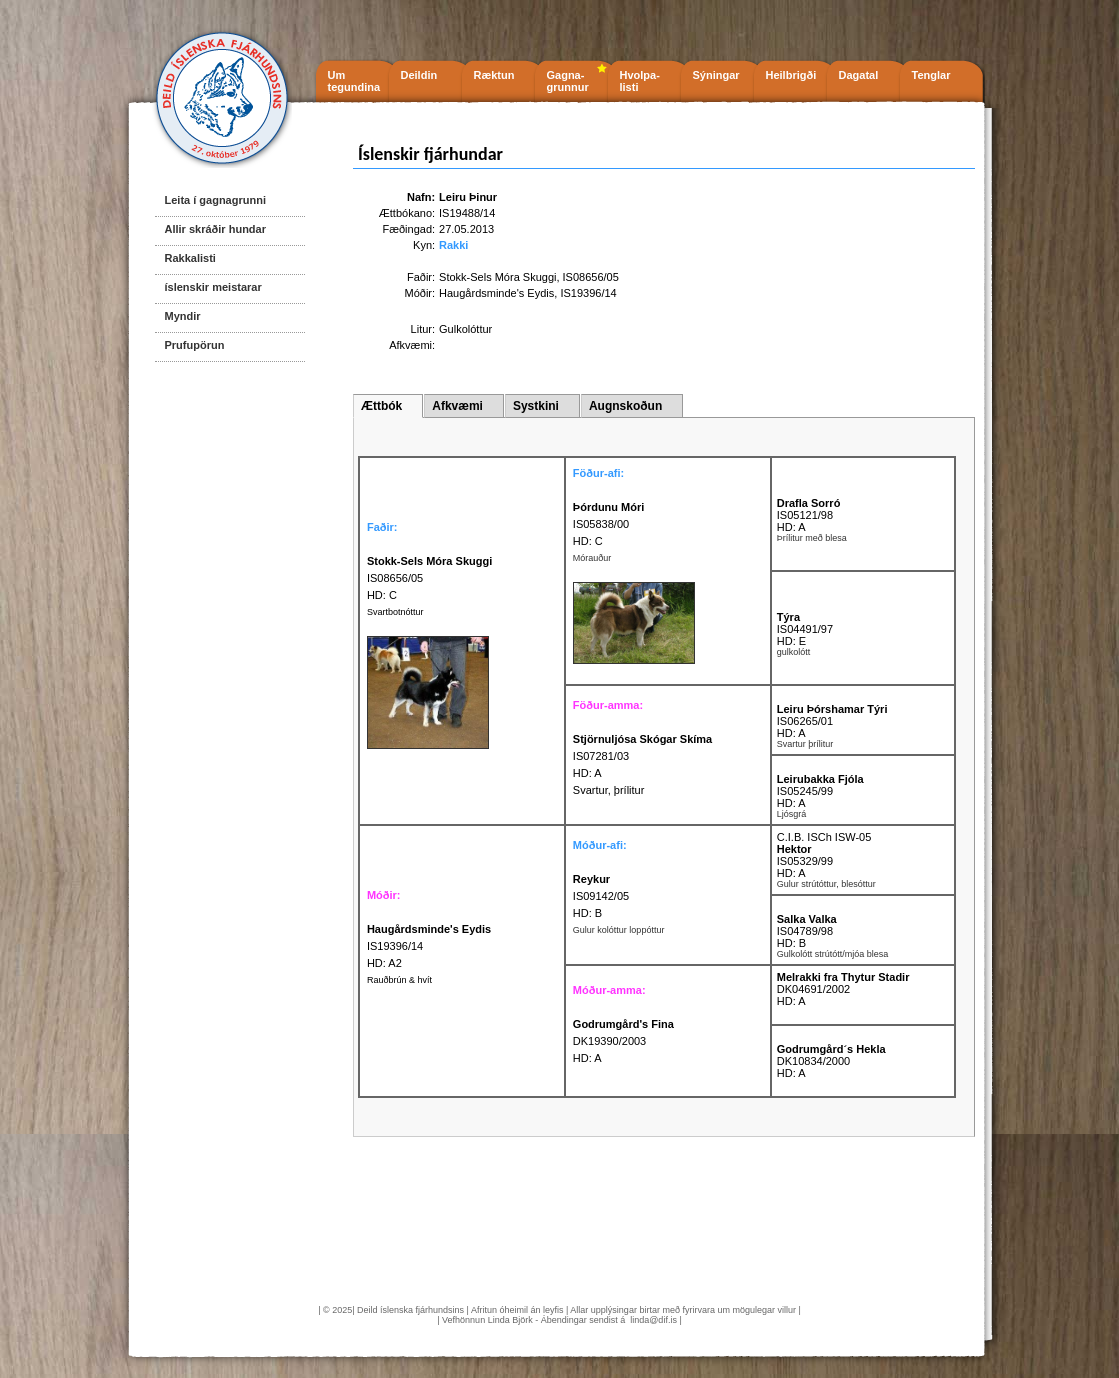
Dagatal (859, 75)
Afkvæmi (457, 406)
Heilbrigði (791, 75)
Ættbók (381, 406)
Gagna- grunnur (568, 81)
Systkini (536, 406)
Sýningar (716, 75)
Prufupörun (195, 345)
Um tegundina (354, 81)
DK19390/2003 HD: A (623, 1041)
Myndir (183, 316)
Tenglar (931, 75)
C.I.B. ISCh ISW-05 (824, 837)
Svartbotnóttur (395, 612)
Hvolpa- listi (640, 81)
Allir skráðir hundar (215, 229)
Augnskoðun (625, 406)
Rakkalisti (190, 258)
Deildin (419, 75)
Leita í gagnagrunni (215, 200)
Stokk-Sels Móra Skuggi (497, 277)
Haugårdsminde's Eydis (496, 293)
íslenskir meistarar (213, 287)
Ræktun (494, 75)
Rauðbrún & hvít (399, 980)
